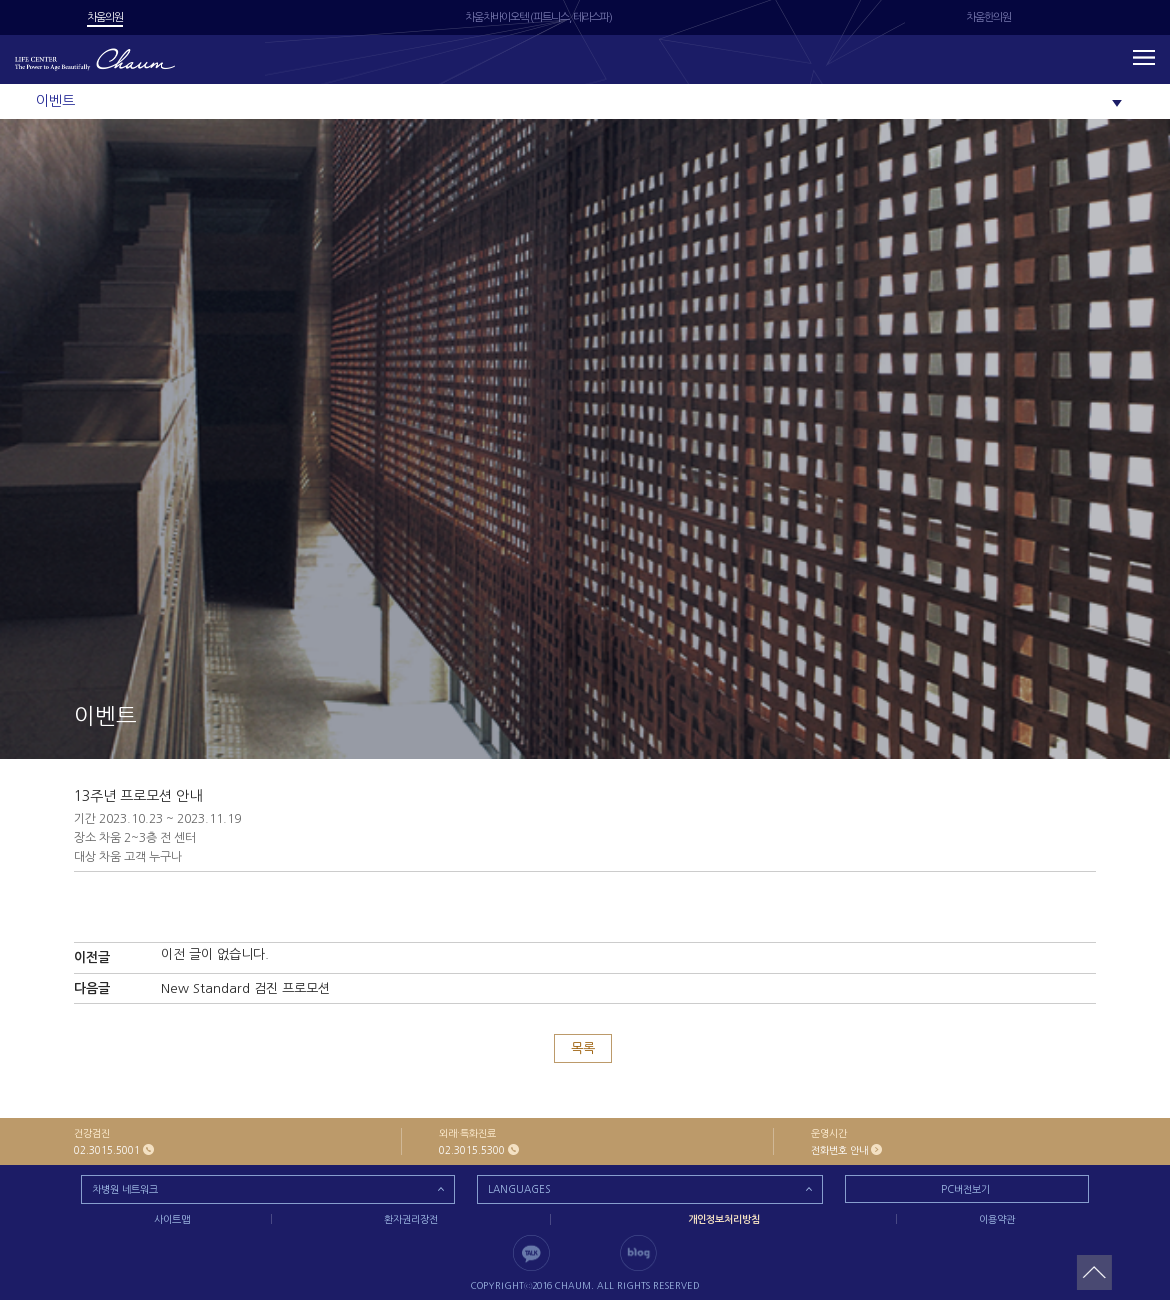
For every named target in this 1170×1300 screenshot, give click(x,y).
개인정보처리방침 (724, 1219)
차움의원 (105, 17)
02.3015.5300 (472, 1150)
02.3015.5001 (107, 1150)
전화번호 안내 (839, 1150)
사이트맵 (172, 1219)
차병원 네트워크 (125, 1189)
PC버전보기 (965, 1189)
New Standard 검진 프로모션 (245, 988)
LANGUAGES (519, 1189)
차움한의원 (988, 17)
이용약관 (997, 1219)
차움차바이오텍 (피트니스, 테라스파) (538, 17)
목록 (583, 1048)
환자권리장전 (411, 1219)
